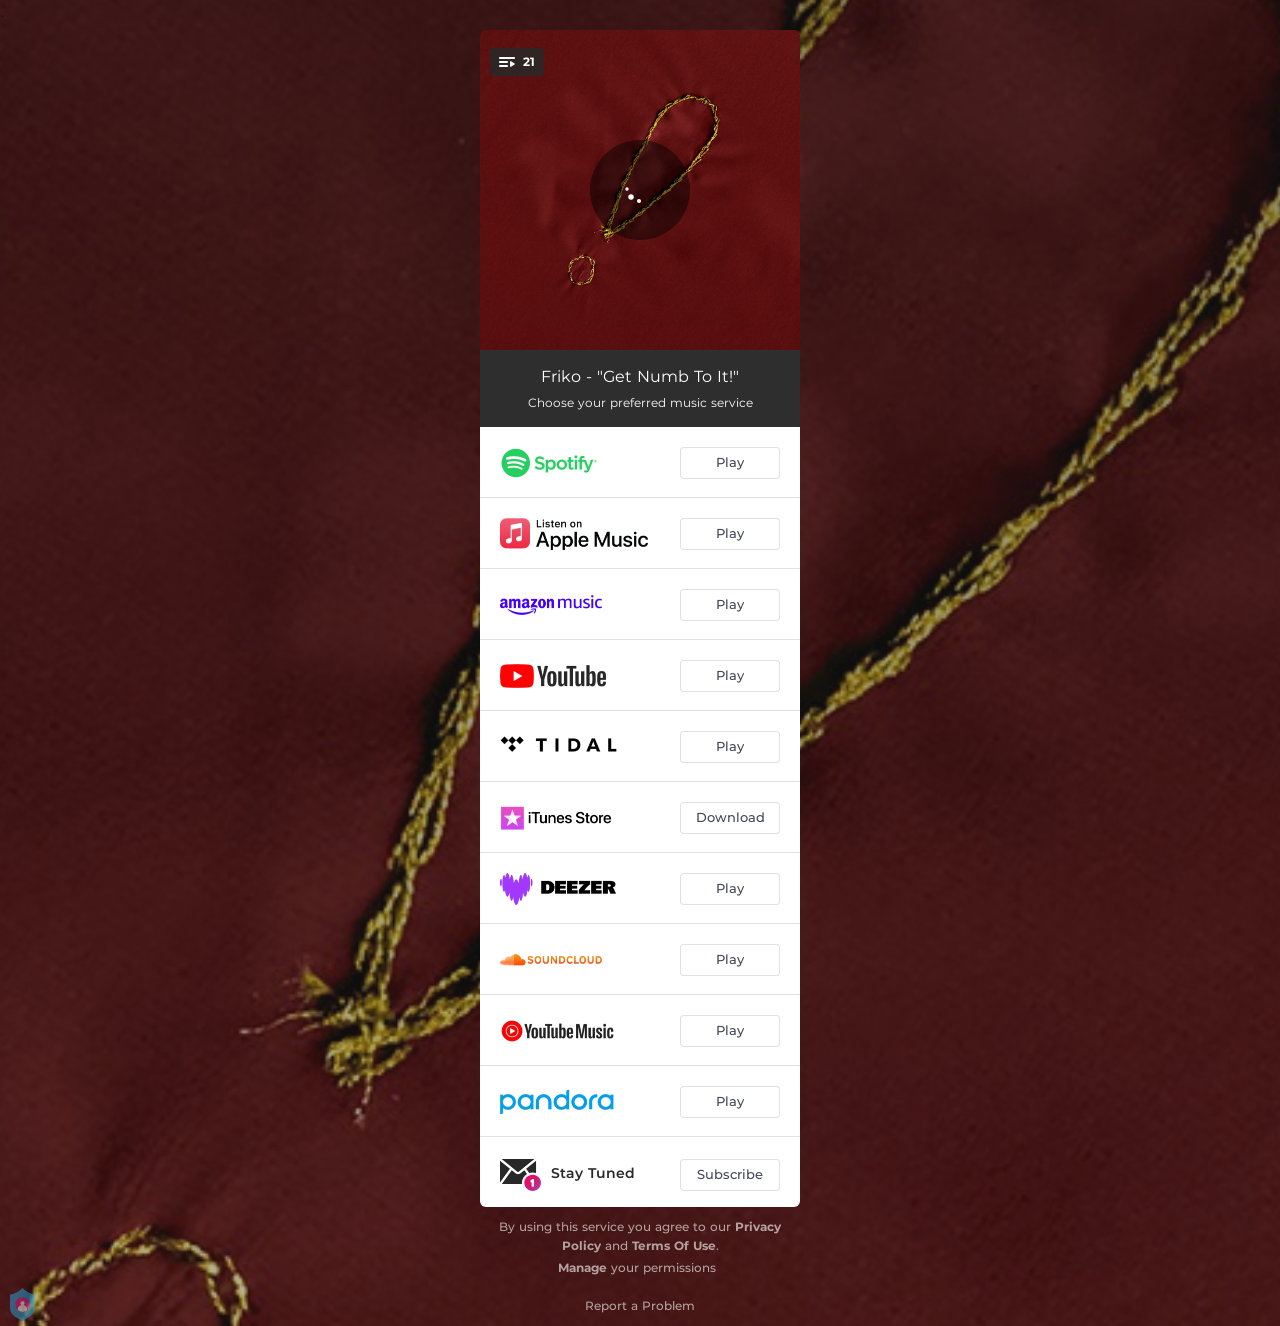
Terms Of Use (674, 1245)
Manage (582, 1267)
